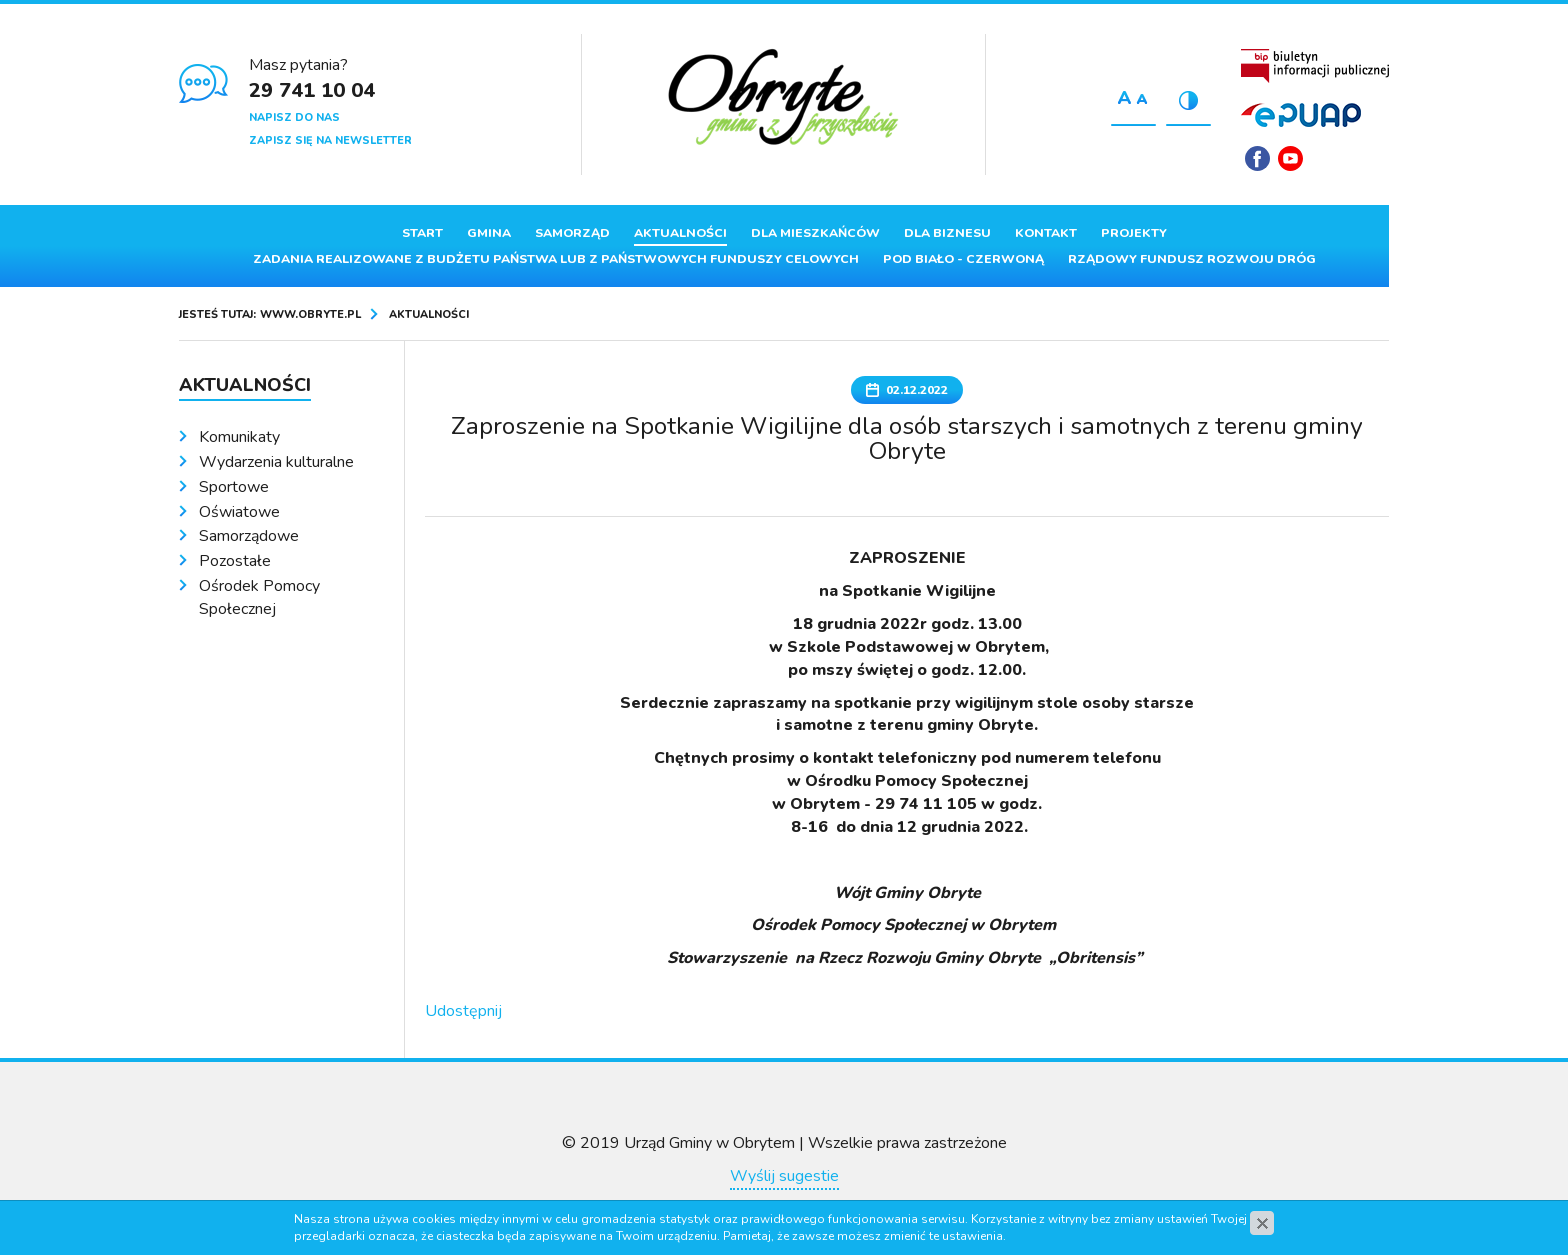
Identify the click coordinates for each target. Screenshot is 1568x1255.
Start (422, 233)
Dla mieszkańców (815, 233)
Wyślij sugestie (784, 1176)
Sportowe (234, 487)
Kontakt (1046, 233)
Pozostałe (235, 561)
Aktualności (680, 233)
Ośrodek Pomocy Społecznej (259, 597)
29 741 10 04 (312, 90)
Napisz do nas (294, 117)
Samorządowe (249, 536)
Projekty (1134, 233)
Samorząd (572, 233)
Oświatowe (239, 512)
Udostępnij (463, 1011)
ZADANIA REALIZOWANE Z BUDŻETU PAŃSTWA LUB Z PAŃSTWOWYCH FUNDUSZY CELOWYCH (556, 259)
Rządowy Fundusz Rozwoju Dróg (1192, 259)
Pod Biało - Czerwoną (963, 259)
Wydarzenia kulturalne (276, 462)
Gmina (489, 233)
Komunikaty (239, 437)
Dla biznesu (947, 233)
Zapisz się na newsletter (330, 140)
